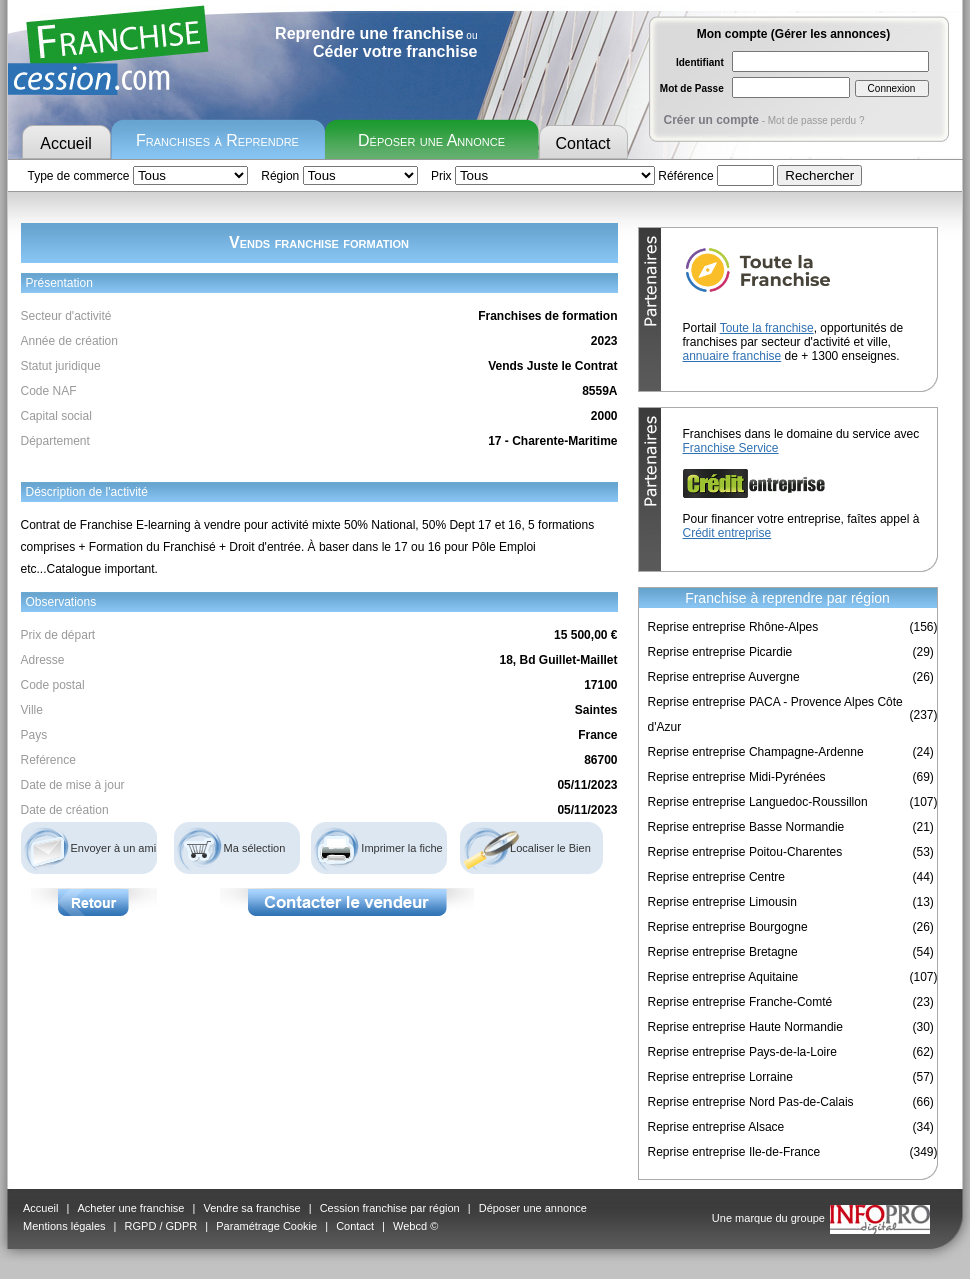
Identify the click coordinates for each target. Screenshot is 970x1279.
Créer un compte (711, 120)
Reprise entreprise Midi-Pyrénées (737, 777)
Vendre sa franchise (251, 1208)
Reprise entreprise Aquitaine (723, 977)
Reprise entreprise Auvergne (724, 677)
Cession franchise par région (390, 1208)
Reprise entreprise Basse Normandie (746, 827)
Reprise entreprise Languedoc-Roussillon (758, 802)
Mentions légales (64, 1226)
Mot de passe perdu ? (816, 120)
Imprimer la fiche (401, 848)
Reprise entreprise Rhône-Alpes (733, 627)
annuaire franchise (732, 356)
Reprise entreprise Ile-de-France (734, 1152)
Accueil (66, 143)
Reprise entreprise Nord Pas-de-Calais (751, 1102)
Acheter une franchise (130, 1208)
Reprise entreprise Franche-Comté (740, 1002)
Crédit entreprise (727, 533)
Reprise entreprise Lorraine (720, 1077)
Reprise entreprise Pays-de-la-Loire (742, 1052)
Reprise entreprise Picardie (720, 652)
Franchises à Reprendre (217, 140)
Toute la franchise (767, 328)
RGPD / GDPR (161, 1226)
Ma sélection (255, 848)
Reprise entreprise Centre (716, 877)
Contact (582, 143)
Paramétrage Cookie (266, 1226)
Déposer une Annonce (431, 140)
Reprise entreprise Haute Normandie (745, 1027)
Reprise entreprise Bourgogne (728, 927)
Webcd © (415, 1226)
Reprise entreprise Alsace (716, 1127)
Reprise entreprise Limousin (722, 902)
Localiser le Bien (550, 848)
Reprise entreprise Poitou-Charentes (745, 852)
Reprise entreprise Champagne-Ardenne (756, 752)
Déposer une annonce (533, 1208)
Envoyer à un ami (114, 848)
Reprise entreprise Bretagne (723, 952)
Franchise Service (731, 448)
